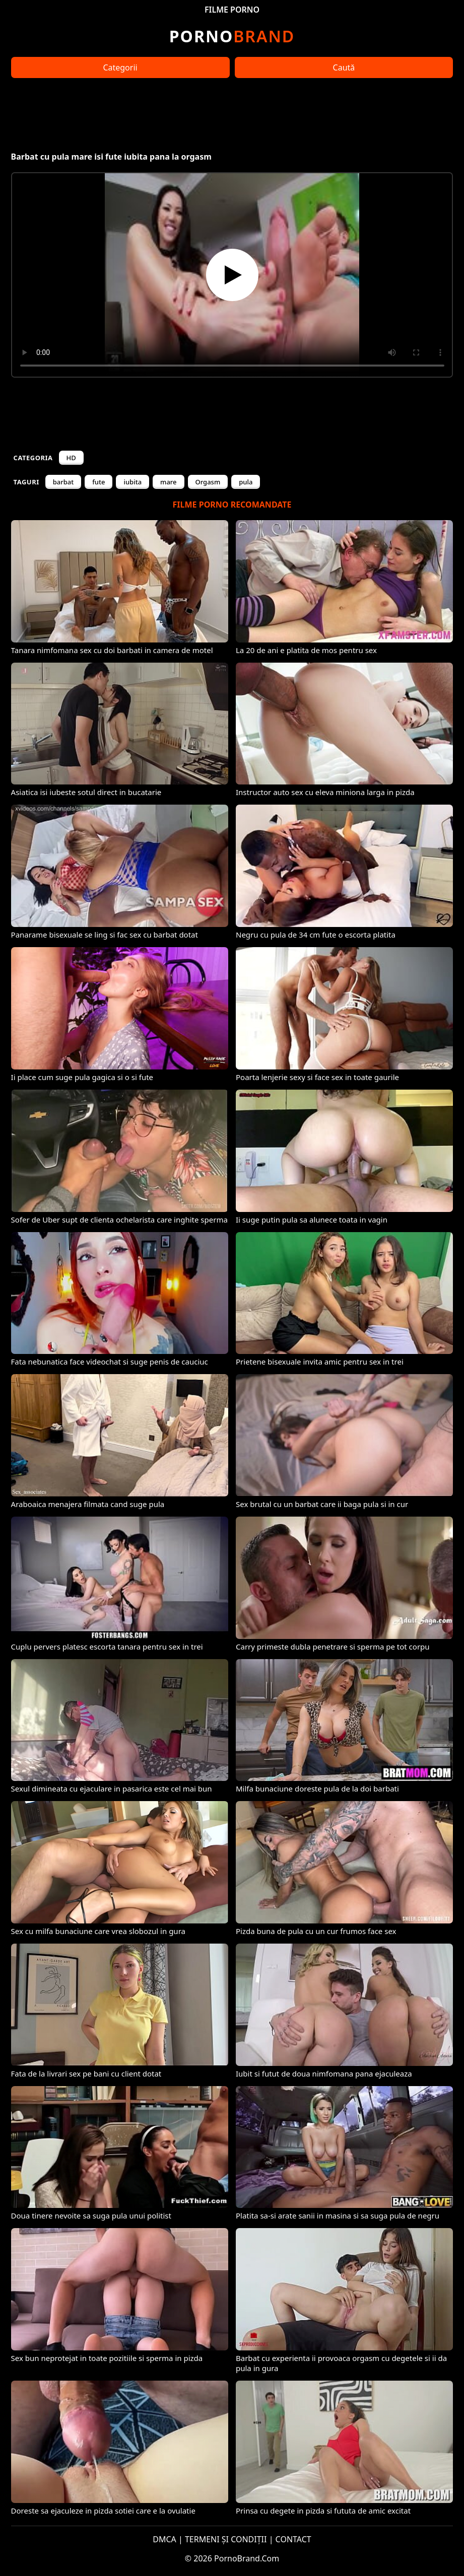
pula (245, 481)
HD (71, 457)
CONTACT (293, 2539)
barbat (63, 481)
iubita (132, 481)
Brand (232, 36)
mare (168, 481)
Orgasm (208, 481)
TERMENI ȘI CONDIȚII (226, 2539)
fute (98, 481)
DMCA (164, 2539)
